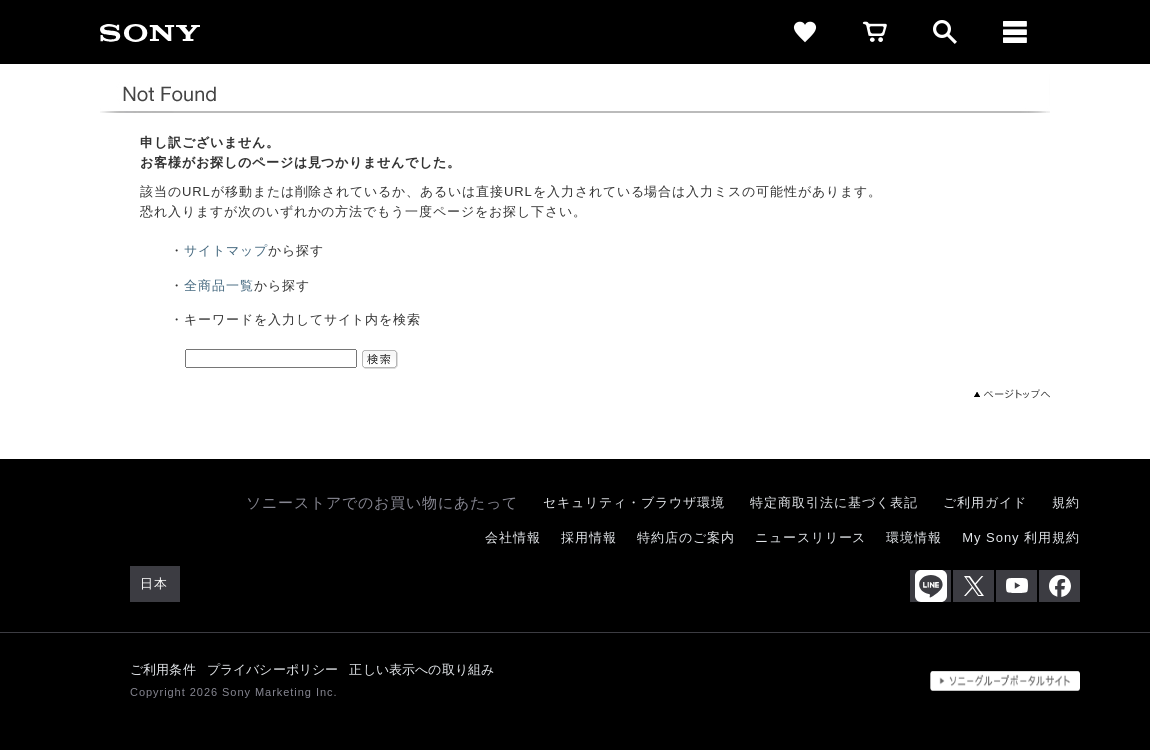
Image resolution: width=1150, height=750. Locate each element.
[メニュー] (1015, 32)
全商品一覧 (219, 285)
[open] (945, 32)
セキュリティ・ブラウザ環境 (633, 502)
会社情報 (513, 537)
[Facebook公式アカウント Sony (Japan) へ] (1059, 586)
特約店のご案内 (686, 537)
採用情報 (589, 537)
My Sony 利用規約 (1021, 537)
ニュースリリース (811, 537)
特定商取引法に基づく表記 (834, 502)
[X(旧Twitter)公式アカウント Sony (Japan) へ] (973, 586)
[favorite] (805, 32)
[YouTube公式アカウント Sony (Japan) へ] (1016, 586)
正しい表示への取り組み (421, 669)
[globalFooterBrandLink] (1005, 681)
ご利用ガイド (985, 502)
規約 (1066, 502)
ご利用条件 (163, 669)
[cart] (875, 32)
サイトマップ (226, 250)
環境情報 (914, 537)
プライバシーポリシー (273, 669)
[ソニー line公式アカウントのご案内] (930, 586)
